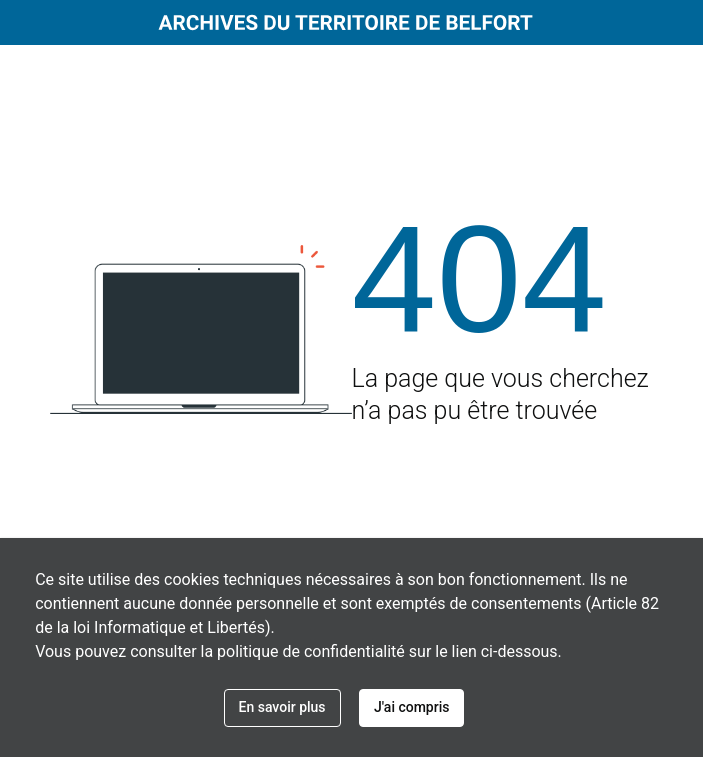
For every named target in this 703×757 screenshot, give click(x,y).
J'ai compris (411, 707)
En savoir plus (282, 707)
